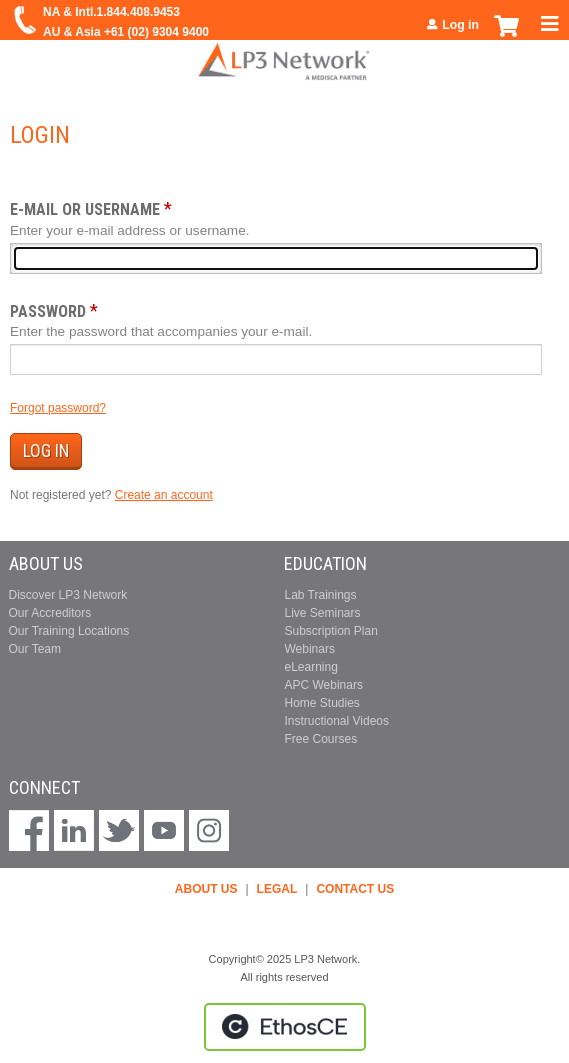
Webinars (309, 649)
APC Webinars (323, 685)
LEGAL (277, 889)
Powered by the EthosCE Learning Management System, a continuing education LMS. (285, 1027)
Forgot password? (58, 408)
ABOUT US (206, 889)
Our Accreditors (50, 613)
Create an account (164, 495)
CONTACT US (355, 889)
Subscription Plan (330, 631)
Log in (460, 25)
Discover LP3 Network (68, 595)
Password (48, 311)
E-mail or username (85, 209)
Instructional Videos (336, 721)
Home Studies (321, 703)
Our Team (35, 649)
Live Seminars (322, 613)
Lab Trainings (320, 595)
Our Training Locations (69, 631)
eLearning (310, 667)
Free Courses (320, 739)
